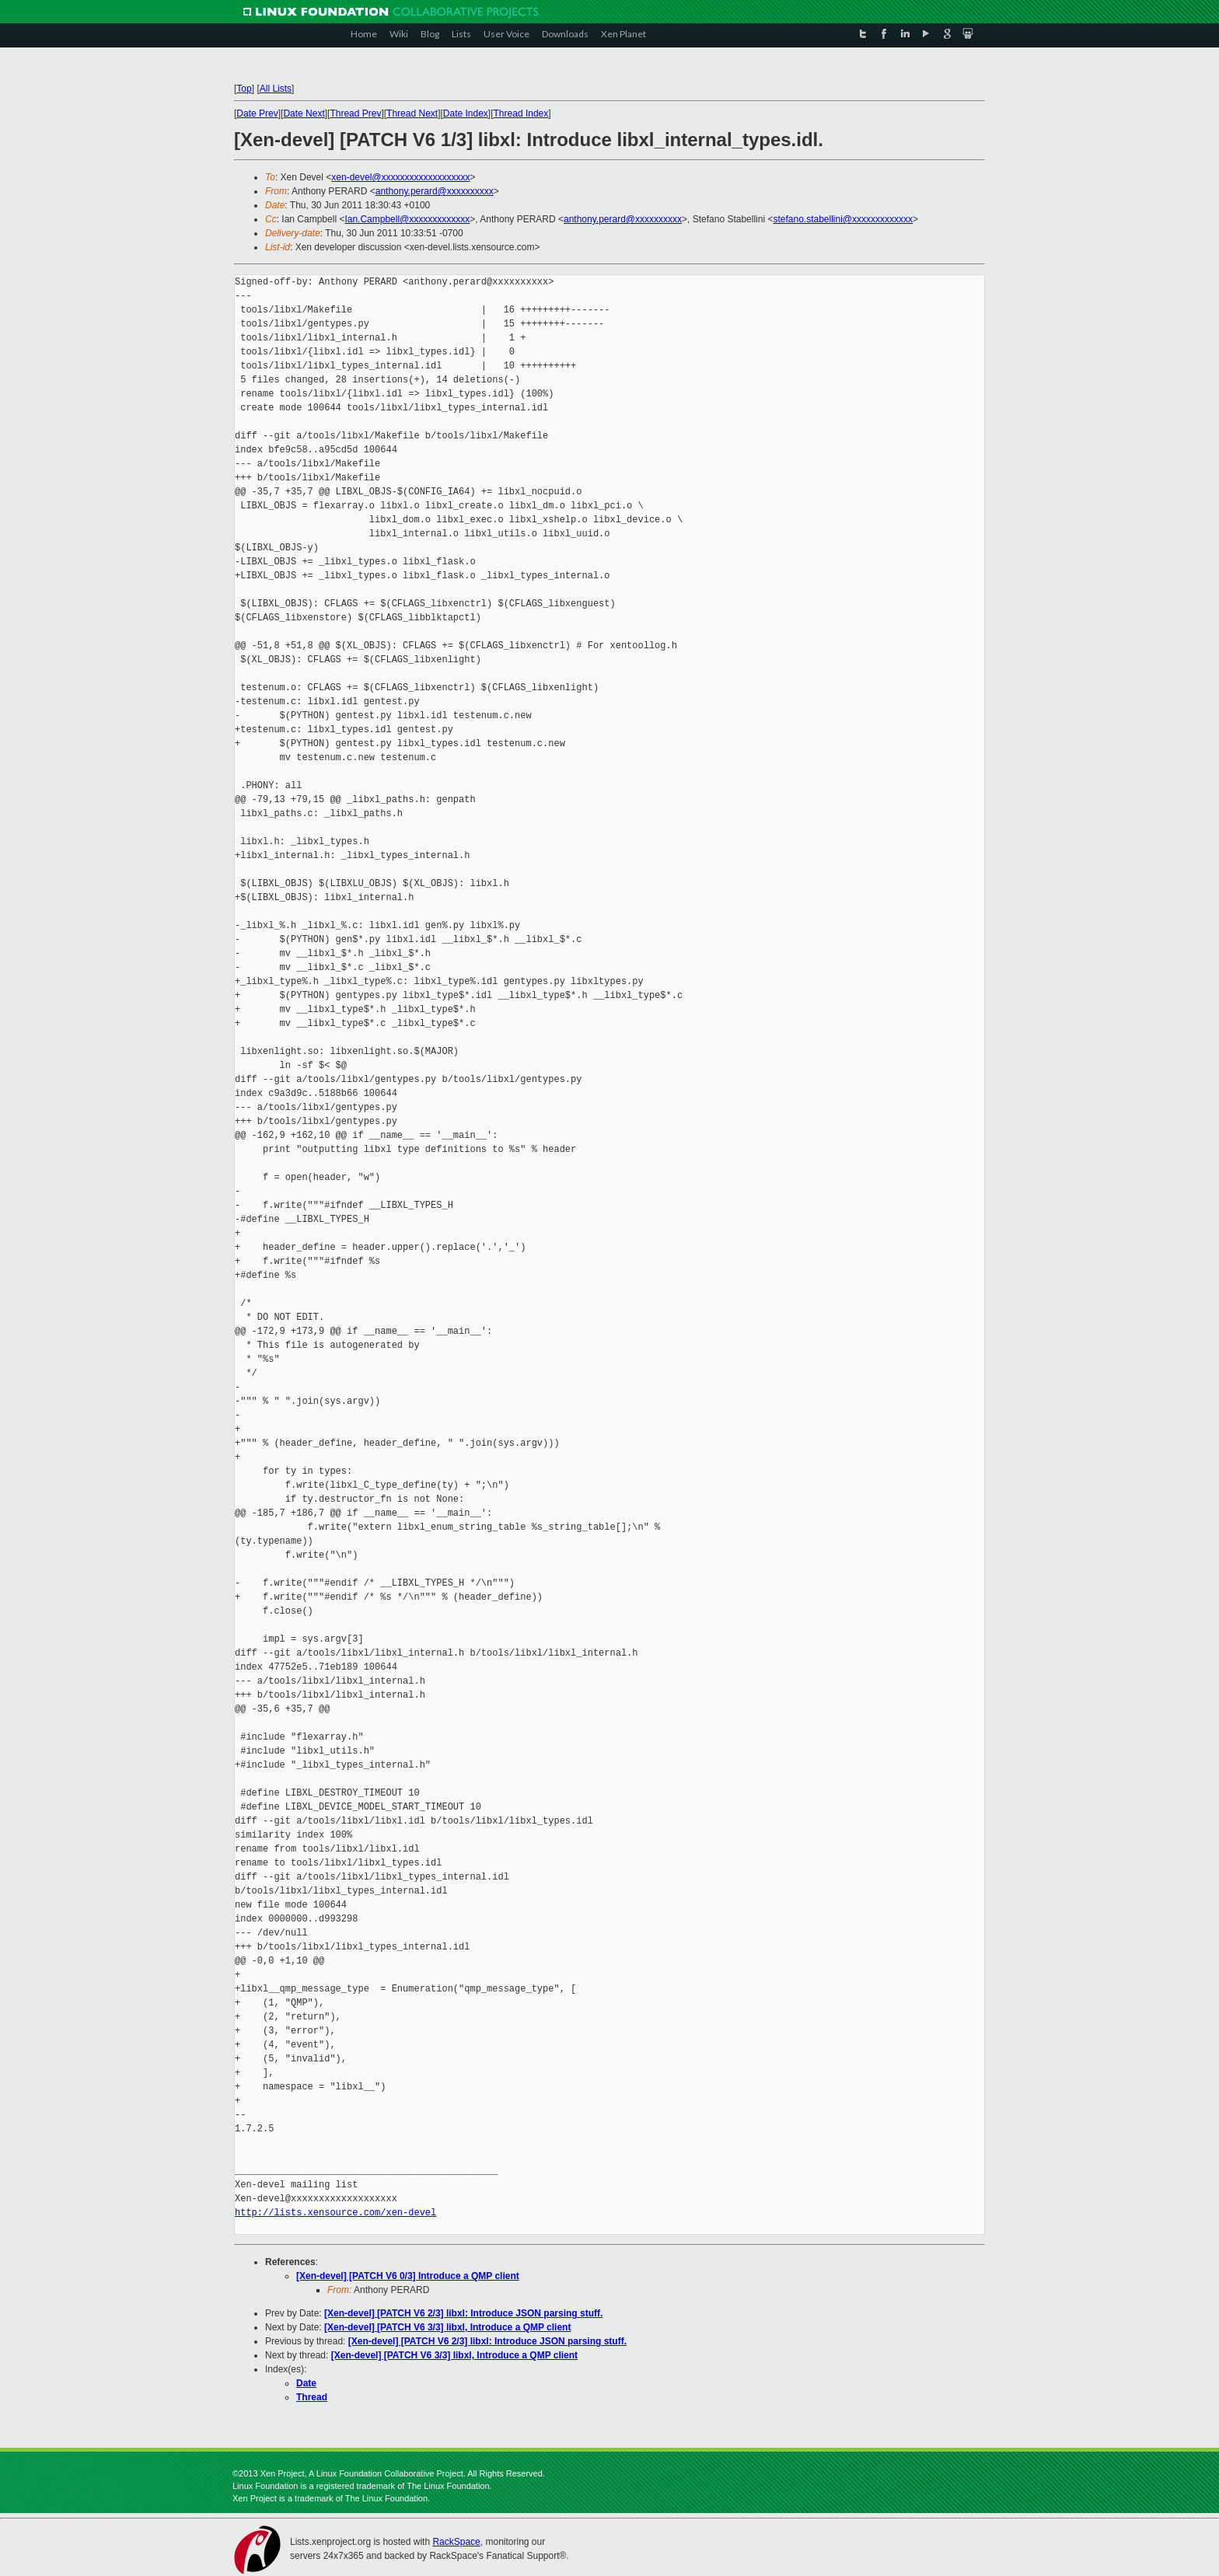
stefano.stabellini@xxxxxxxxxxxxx (843, 219)
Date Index (465, 113)
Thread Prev (355, 113)
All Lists (276, 88)
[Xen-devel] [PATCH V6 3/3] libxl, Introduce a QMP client (447, 2327)
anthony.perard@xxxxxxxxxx (434, 191)
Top (243, 88)
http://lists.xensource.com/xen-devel (335, 2212)
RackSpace (456, 2541)
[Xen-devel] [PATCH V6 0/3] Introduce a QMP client (407, 2276)
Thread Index (521, 113)
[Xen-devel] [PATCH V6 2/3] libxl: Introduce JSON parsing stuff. (463, 2313)
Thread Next (412, 113)
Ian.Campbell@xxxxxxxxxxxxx (407, 219)
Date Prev (257, 113)
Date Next (303, 113)
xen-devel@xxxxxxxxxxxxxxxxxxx (400, 177)
